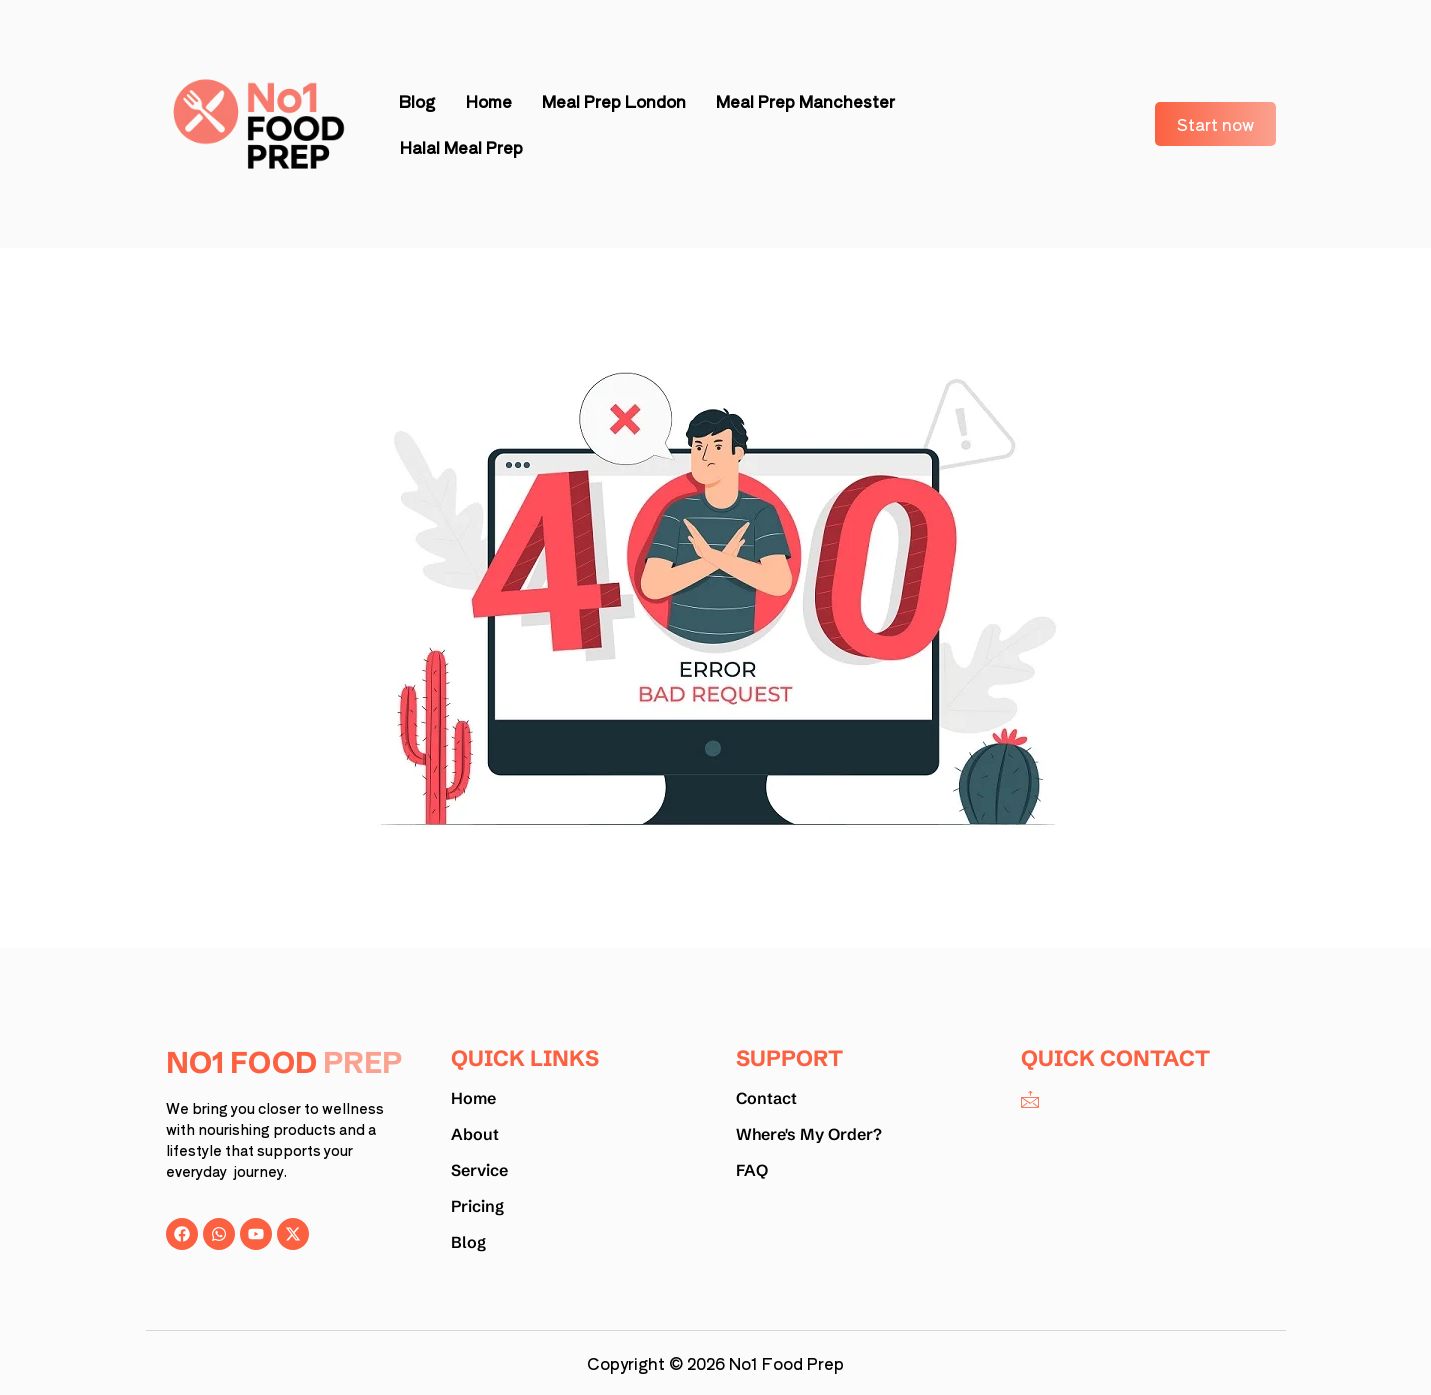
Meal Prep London (614, 101)
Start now (1215, 124)
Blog (417, 101)
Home (488, 101)
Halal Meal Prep (461, 147)
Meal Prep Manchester (805, 101)
